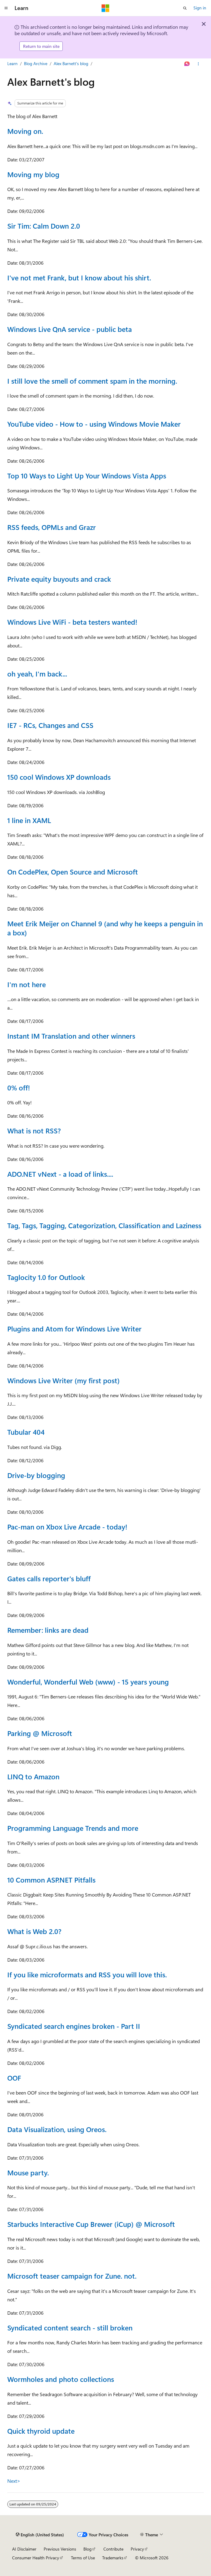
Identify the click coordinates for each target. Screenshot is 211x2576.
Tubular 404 (26, 1432)
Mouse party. (28, 2172)
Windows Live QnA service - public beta (69, 329)
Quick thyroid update (41, 2430)
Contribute (113, 2549)
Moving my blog (33, 174)
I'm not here (26, 984)
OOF (14, 2077)
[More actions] (198, 64)
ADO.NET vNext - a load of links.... (60, 1174)
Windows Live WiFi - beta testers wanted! (72, 622)
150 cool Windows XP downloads (59, 777)
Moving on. (25, 131)
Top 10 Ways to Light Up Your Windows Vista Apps (86, 475)
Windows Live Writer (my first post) (63, 1380)
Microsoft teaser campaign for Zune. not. (71, 2275)
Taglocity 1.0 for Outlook (46, 1277)
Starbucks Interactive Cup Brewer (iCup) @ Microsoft (91, 2224)
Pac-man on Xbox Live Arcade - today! (67, 1526)
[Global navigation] (6, 8)
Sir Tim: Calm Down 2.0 (43, 225)
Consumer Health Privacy (35, 2558)
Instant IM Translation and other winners (71, 1035)
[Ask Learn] (187, 64)
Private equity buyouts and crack (59, 579)
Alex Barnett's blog (71, 63)
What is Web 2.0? (34, 1931)
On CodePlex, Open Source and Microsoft (72, 871)
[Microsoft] (105, 8)
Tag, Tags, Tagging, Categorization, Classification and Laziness (104, 1225)
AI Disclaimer (24, 2549)
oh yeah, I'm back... (37, 673)
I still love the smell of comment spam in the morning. (92, 380)
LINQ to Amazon (33, 1776)
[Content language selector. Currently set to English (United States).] (40, 2535)
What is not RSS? (34, 1130)
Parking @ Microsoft (39, 1733)
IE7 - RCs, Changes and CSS (50, 725)
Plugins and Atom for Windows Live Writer (74, 1328)
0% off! (18, 1087)
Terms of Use (83, 2558)
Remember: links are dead (48, 1630)
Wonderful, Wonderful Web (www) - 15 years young (88, 1681)
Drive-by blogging (36, 1475)
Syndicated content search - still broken (69, 2327)
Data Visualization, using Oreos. (56, 2129)
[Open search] (185, 8)
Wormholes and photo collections (60, 2379)
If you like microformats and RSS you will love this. (87, 1974)
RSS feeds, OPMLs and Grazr (51, 527)
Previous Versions (60, 2549)
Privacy (137, 2549)
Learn (12, 63)
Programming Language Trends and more (72, 1828)
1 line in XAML (29, 820)
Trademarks (112, 2558)
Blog (87, 2549)
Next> (13, 2481)
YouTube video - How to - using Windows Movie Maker (94, 423)
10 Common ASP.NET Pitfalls (51, 1879)
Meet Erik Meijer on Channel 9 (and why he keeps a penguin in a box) (105, 928)
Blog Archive (35, 63)
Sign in (199, 8)
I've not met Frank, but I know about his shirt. (79, 277)
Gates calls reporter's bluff (49, 1578)
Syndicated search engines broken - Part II (73, 2026)
